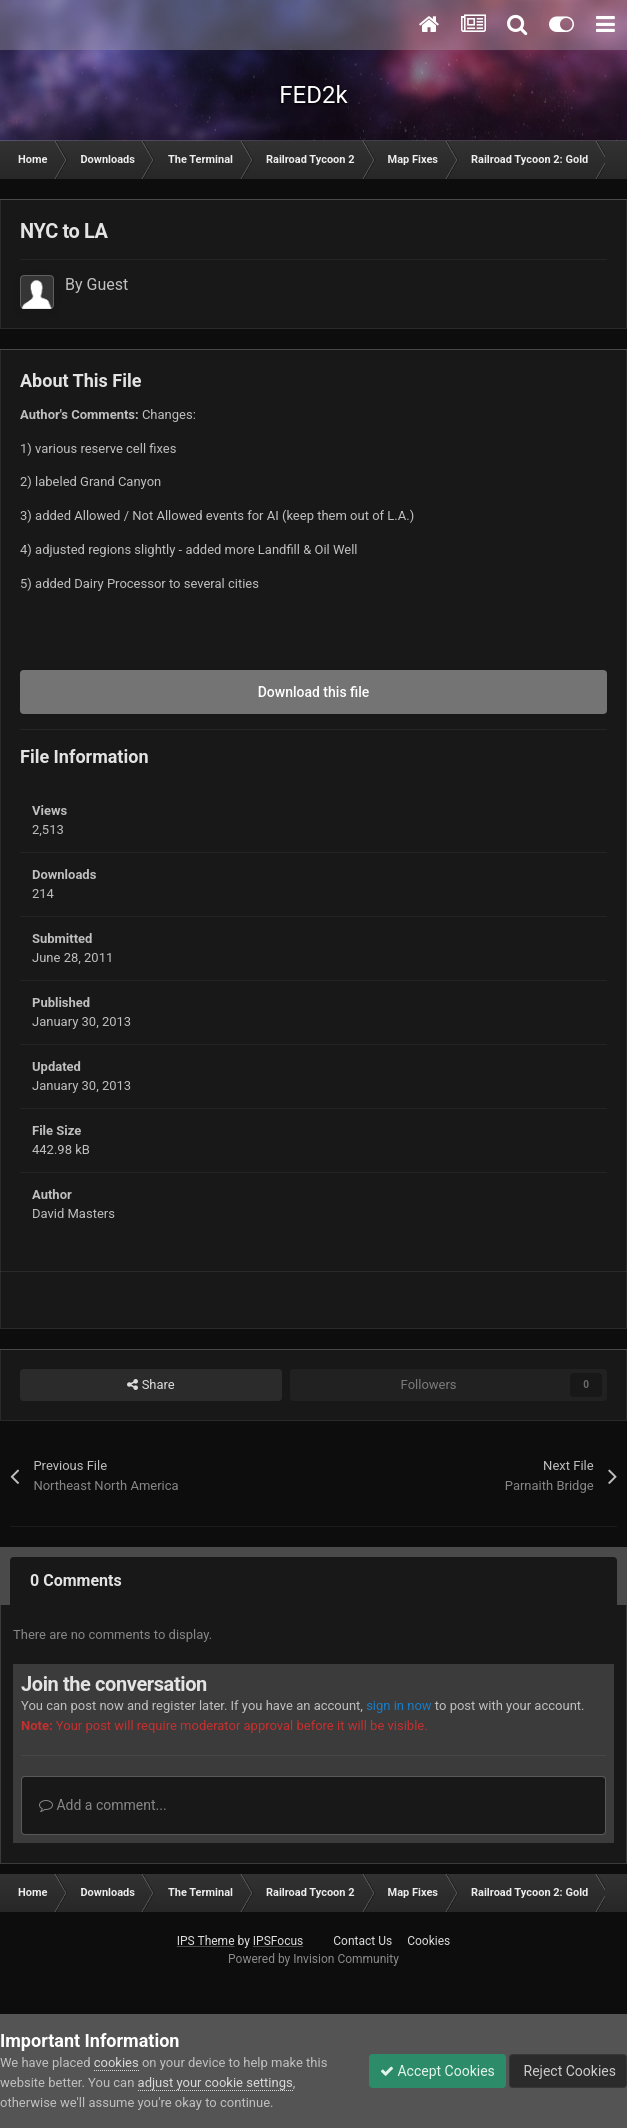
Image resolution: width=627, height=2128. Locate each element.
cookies (116, 2062)
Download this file (314, 692)
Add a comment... (103, 1805)
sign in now (399, 1705)
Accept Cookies (437, 2071)
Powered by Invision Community (313, 1959)
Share (150, 1385)
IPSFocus (278, 1941)
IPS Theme (206, 1941)
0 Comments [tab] (76, 1580)
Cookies (428, 1941)
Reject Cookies (568, 2071)
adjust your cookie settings (215, 2082)
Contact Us (362, 1941)
